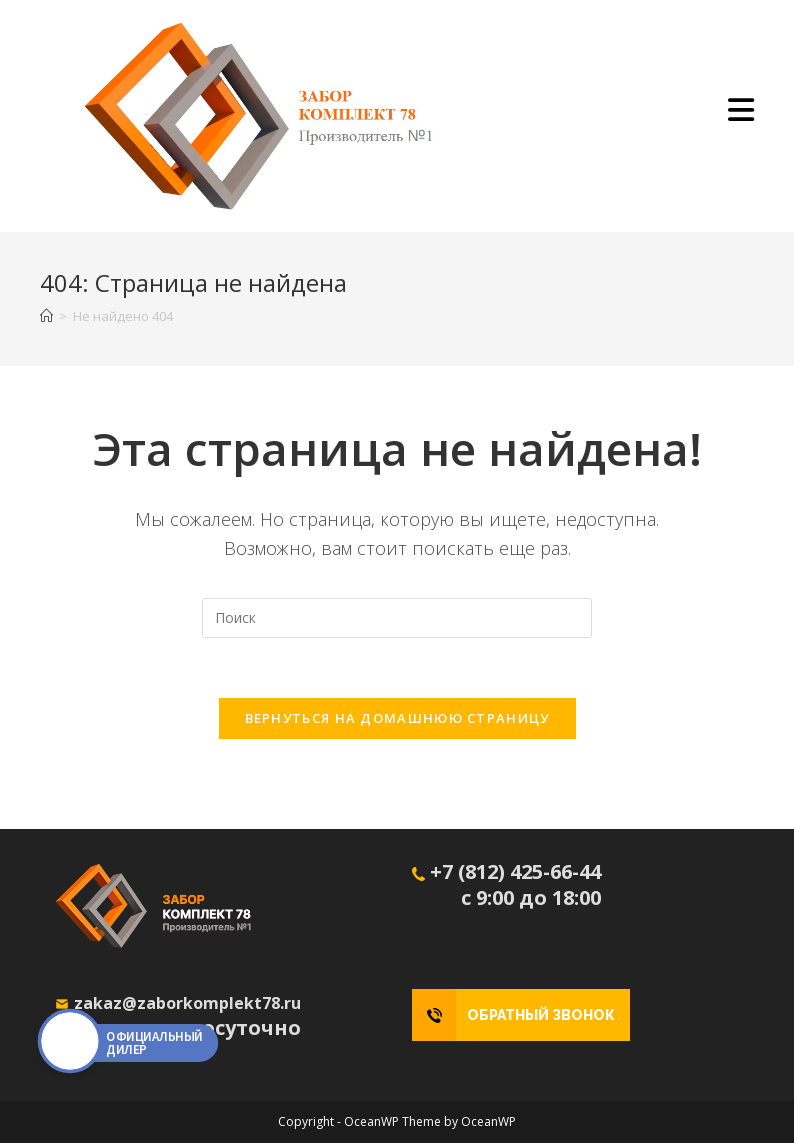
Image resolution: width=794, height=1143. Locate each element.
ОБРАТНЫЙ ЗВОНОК (541, 1015)
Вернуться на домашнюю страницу (397, 718)
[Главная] (46, 316)
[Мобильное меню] (741, 115)
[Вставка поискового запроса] (397, 618)
